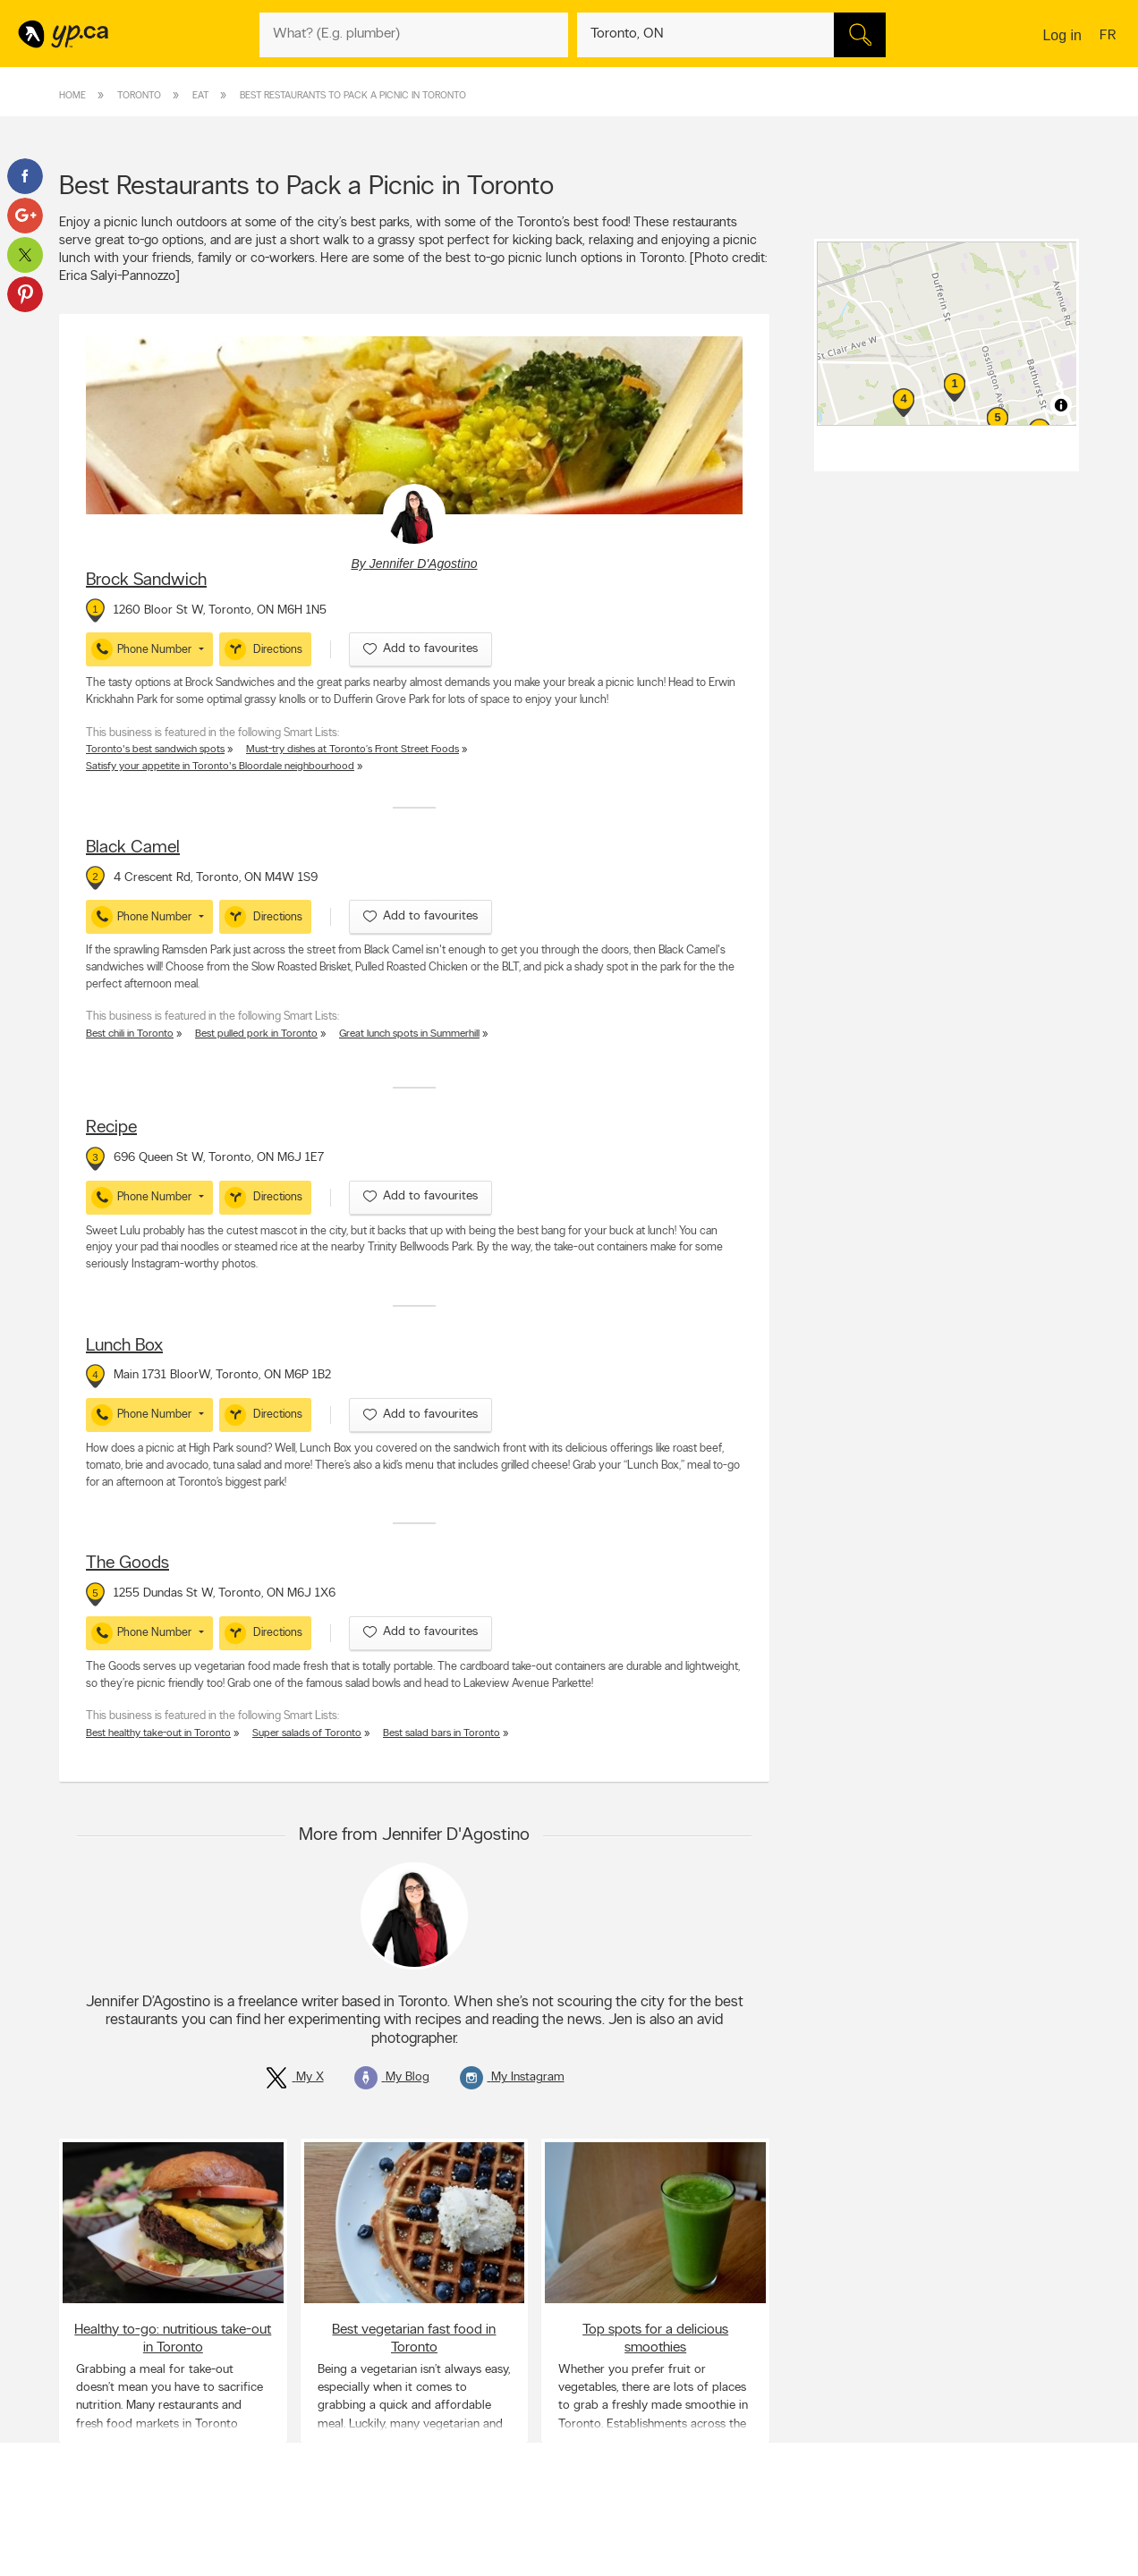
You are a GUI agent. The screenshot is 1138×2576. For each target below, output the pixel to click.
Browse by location (528, 2568)
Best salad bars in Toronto (441, 1733)
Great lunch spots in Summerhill (409, 1034)
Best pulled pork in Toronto (256, 1034)
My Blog (391, 2077)
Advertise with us (106, 2552)
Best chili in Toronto (130, 1034)
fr (1110, 36)
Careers (298, 2568)
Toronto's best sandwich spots (155, 749)
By (414, 563)
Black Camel (133, 848)
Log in (1062, 35)
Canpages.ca (922, 2568)
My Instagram (512, 2077)
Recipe (111, 1128)
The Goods (127, 1563)
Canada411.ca (924, 2552)
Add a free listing (106, 2568)
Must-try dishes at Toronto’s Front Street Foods (352, 749)
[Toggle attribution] (1061, 405)
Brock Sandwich (146, 580)
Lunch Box (124, 1346)
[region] (949, 333)
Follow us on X (721, 2568)
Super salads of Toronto (306, 1733)
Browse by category (531, 2552)
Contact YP (307, 2552)
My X (294, 2077)
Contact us (1051, 2478)
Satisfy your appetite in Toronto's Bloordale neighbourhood (220, 766)
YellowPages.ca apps (735, 2552)
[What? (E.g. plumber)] (413, 35)
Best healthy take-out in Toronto (158, 1733)
